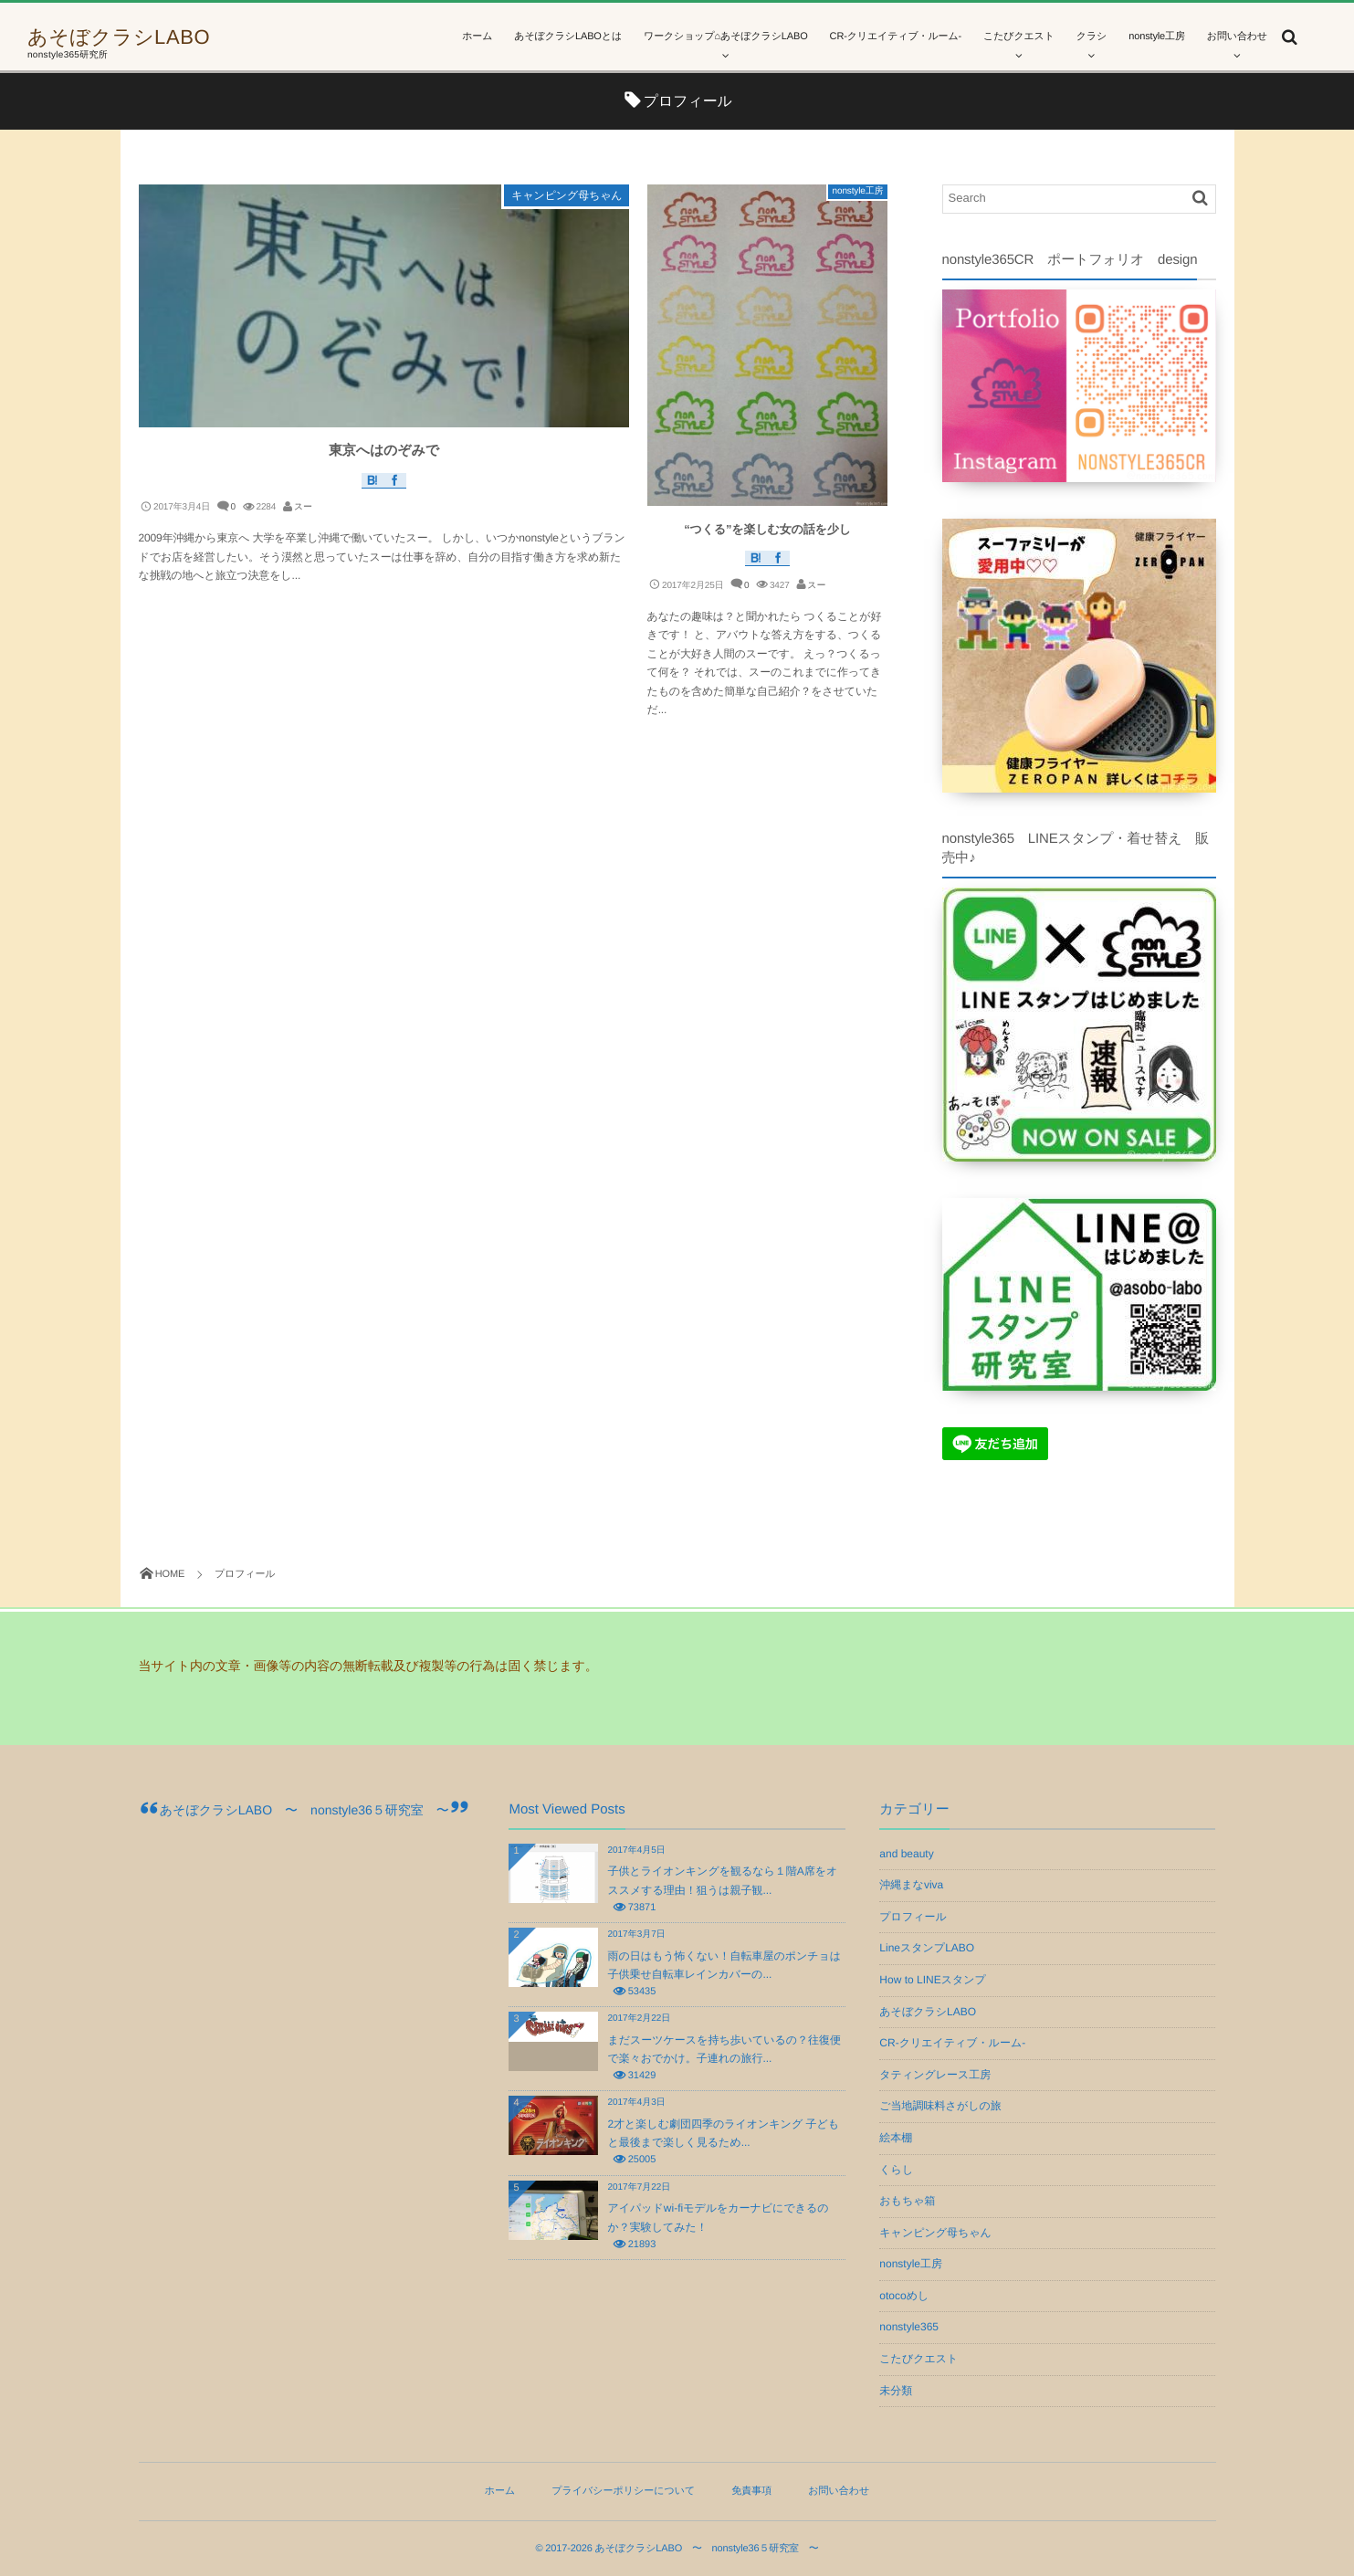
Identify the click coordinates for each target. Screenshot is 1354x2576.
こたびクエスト (1019, 36)
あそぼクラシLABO (118, 37)
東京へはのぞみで (384, 450)
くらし (896, 2169)
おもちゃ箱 (907, 2200)
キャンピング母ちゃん (566, 195)
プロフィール (912, 1916)
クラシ (1091, 36)
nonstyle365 (909, 2326)
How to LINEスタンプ (932, 1979)
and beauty (906, 1853)
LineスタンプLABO (926, 1947)
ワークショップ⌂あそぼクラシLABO (726, 36)
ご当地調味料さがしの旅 (940, 2105)
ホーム (477, 36)
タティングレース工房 (935, 2074)
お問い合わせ (1237, 36)
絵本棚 (895, 2137)
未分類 (895, 2390)
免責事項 (751, 2491)
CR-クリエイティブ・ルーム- (952, 2042)
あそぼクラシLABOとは (568, 36)
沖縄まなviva (911, 1884)
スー (303, 507)
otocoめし (904, 2295)
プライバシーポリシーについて (623, 2491)
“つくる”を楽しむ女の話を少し (767, 529)
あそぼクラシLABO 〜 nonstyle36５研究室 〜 (304, 1810)
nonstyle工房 (1156, 36)
